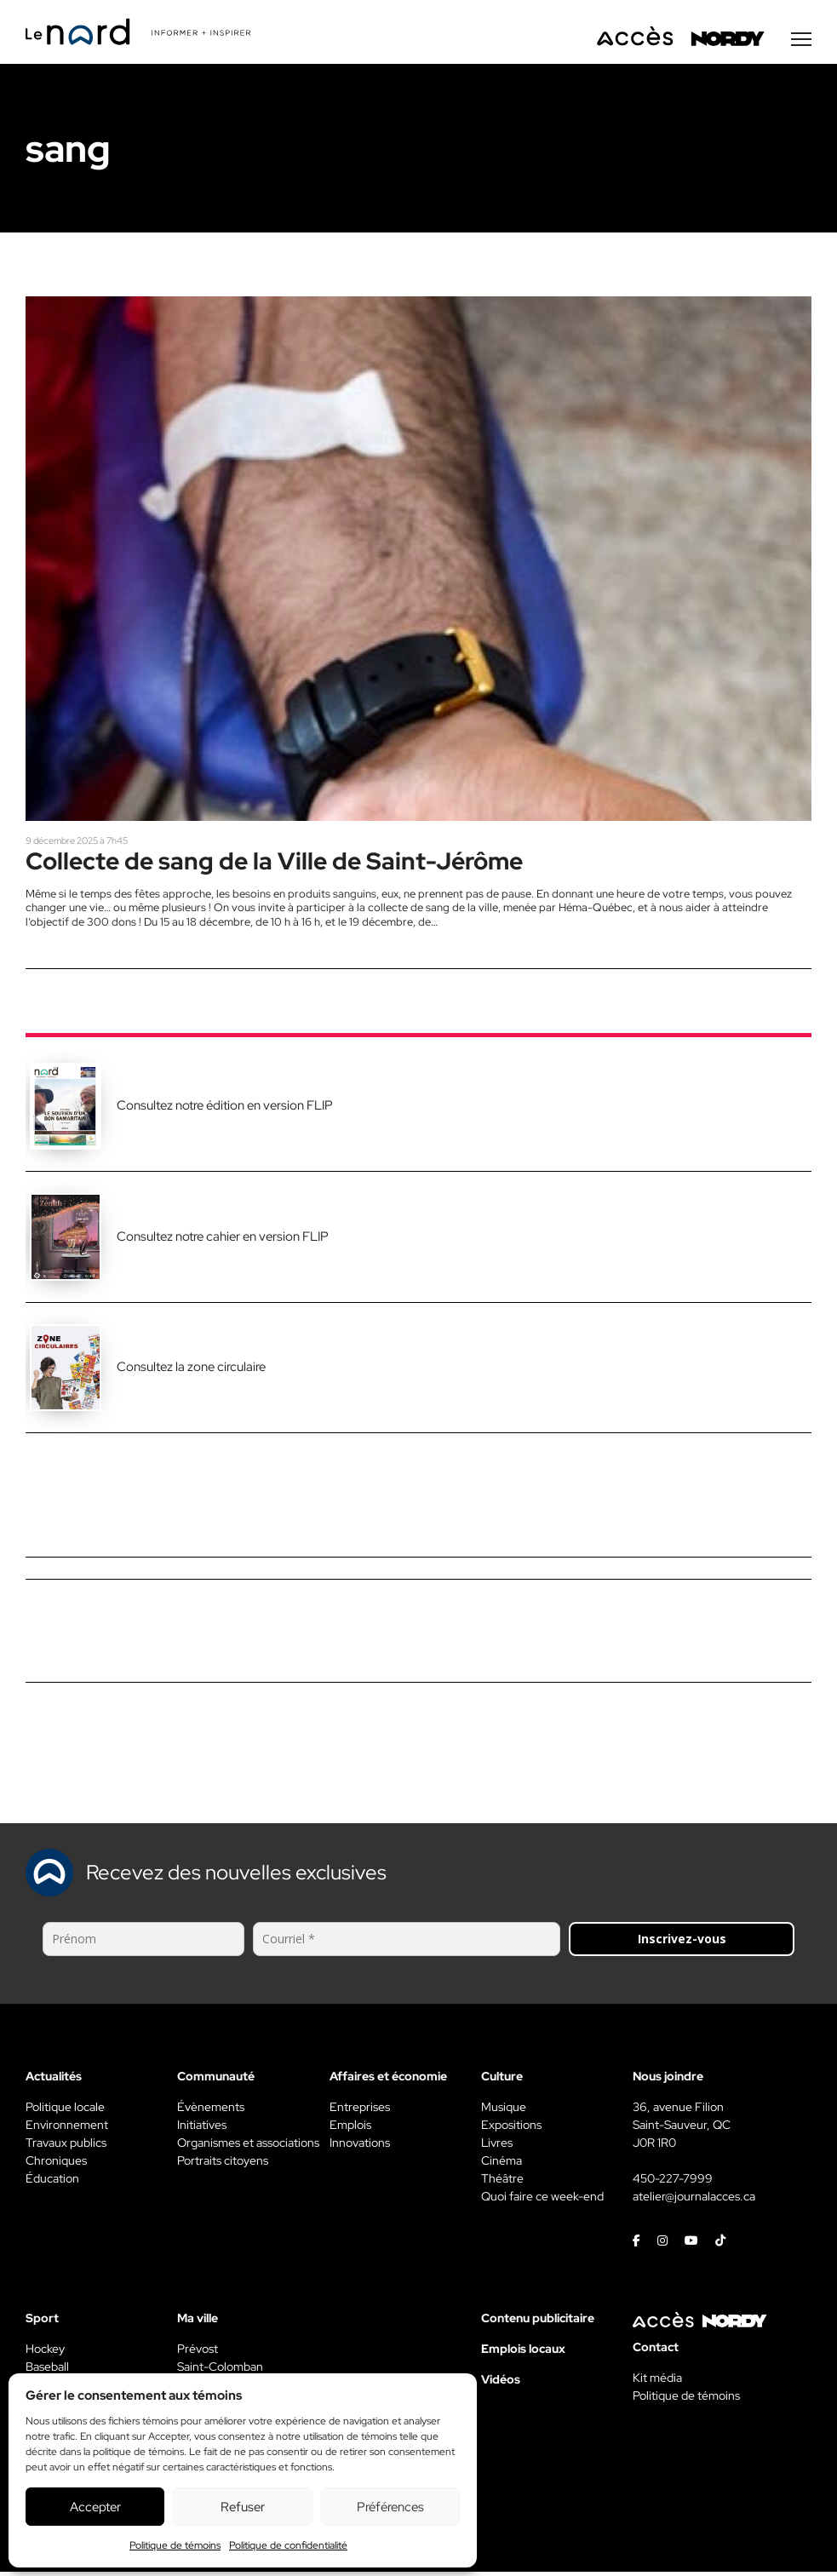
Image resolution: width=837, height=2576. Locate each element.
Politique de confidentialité (288, 2545)
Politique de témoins (175, 2545)
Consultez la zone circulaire (191, 1371)
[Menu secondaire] (801, 42)
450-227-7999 (673, 2182)
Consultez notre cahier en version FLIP (223, 1239)
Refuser (243, 2507)
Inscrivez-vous (682, 1943)
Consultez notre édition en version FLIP (225, 1109)
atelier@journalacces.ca (694, 2200)
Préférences (390, 2507)
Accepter (95, 2507)
